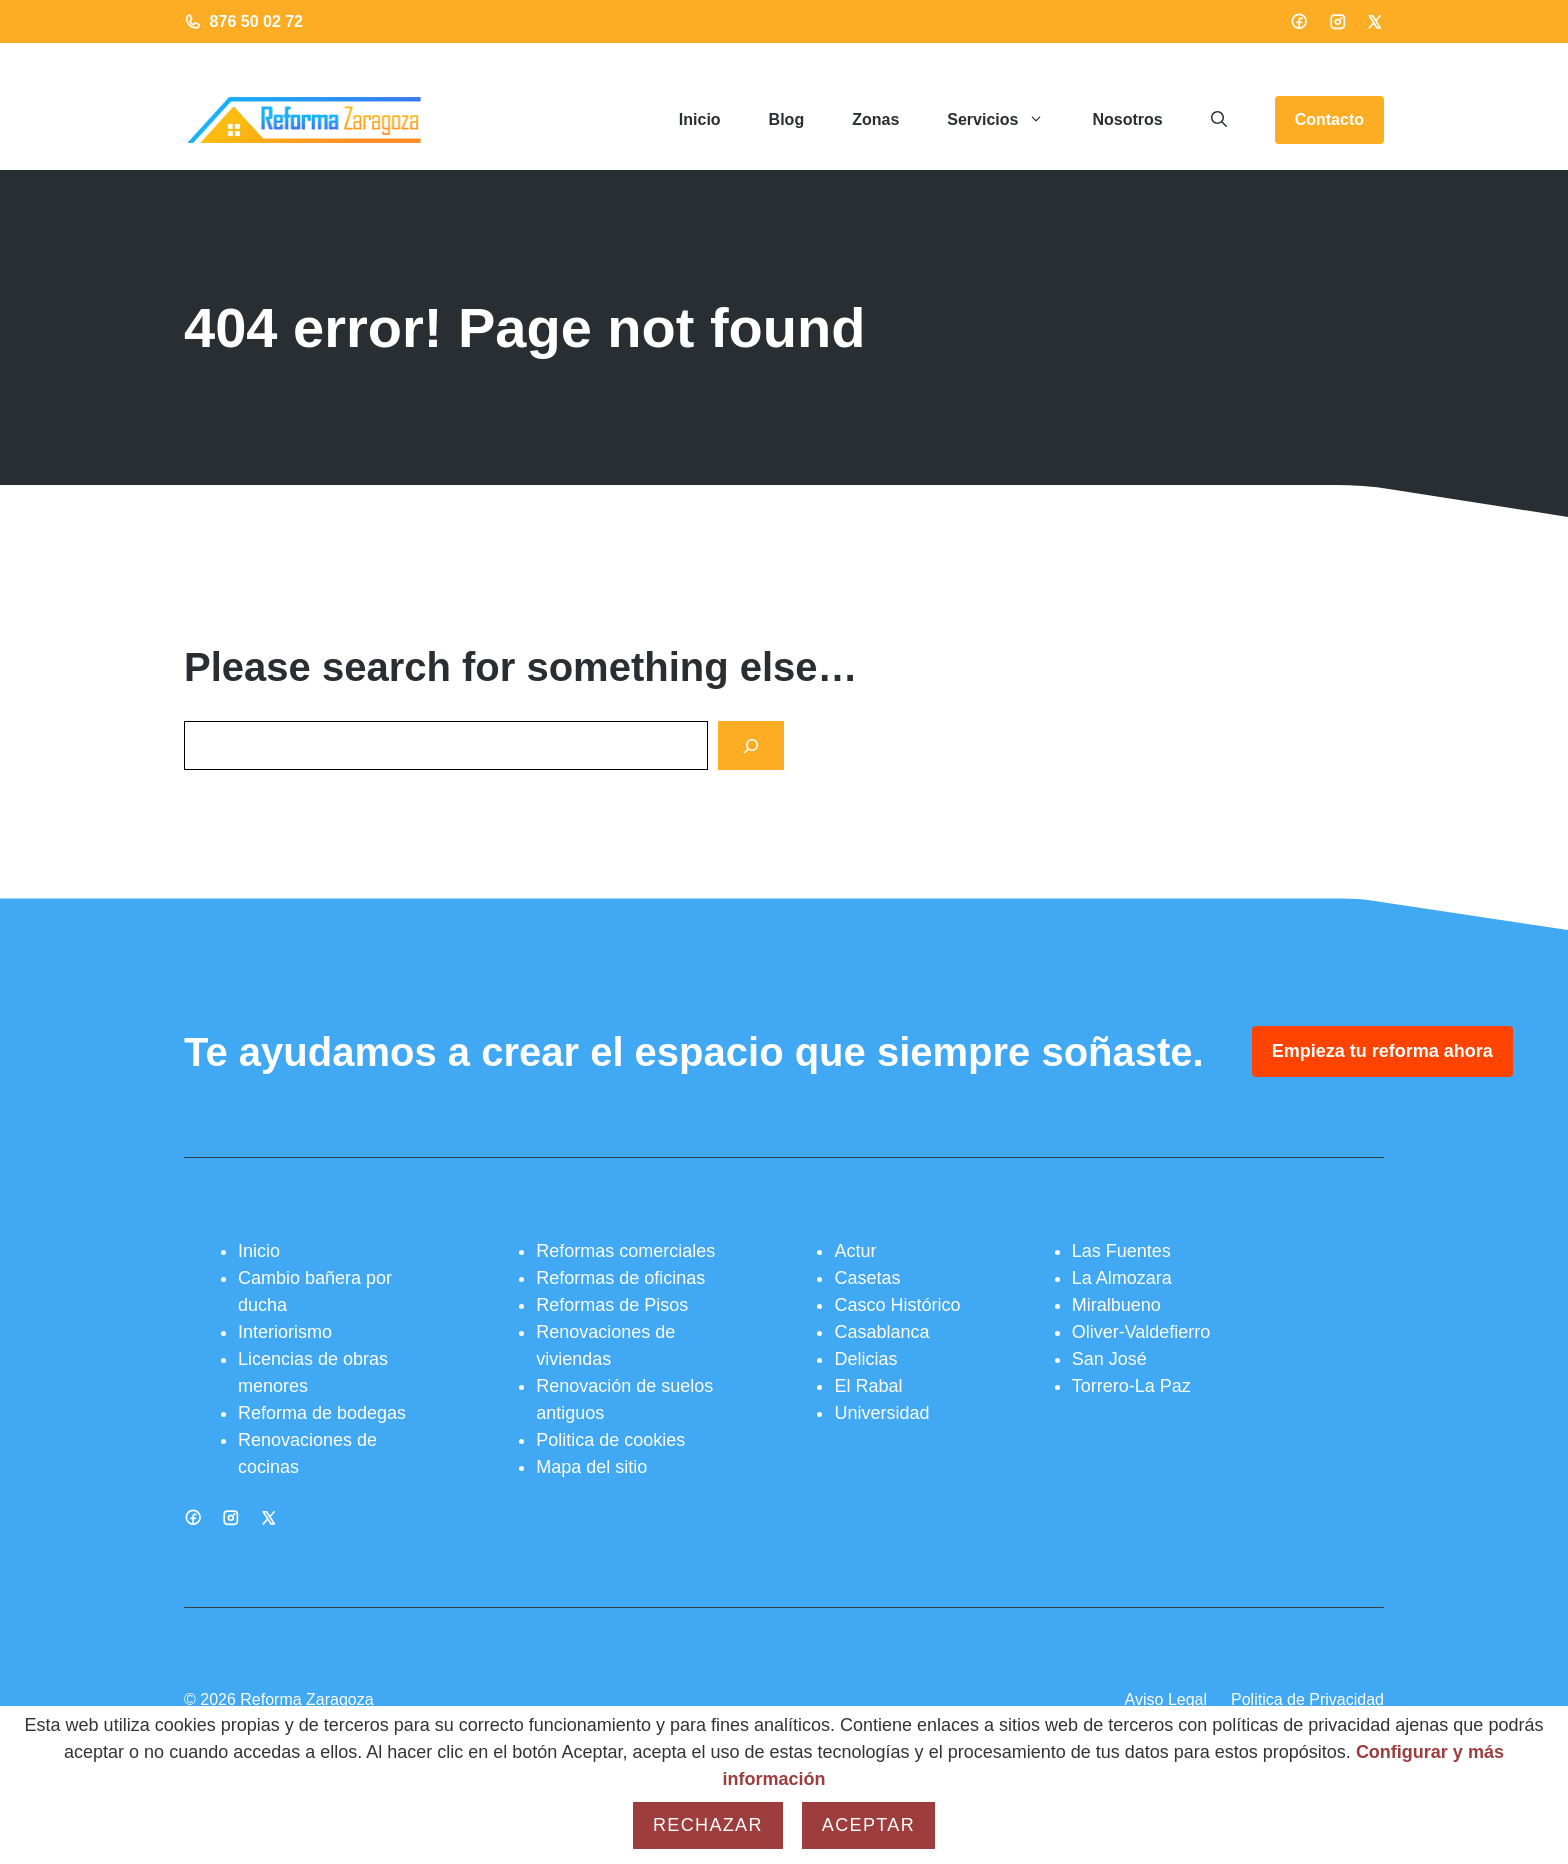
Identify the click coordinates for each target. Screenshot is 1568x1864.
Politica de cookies (610, 1440)
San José (1109, 1359)
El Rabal (868, 1386)
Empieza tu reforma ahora (1382, 1051)
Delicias (865, 1359)
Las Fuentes (1121, 1251)
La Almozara (1122, 1278)
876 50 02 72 (256, 21)
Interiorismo (285, 1332)
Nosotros (1127, 119)
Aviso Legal (1166, 1699)
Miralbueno (1116, 1305)
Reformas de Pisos (612, 1305)
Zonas (875, 119)
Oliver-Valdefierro (1141, 1332)
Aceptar (868, 1825)
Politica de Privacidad (1307, 1699)
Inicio (700, 119)
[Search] (751, 745)
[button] (1219, 120)
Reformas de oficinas (620, 1278)
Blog (787, 119)
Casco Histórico (897, 1305)
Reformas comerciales (625, 1251)
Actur (855, 1251)
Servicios (1007, 120)
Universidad (881, 1413)
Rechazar (708, 1825)
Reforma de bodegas (322, 1413)
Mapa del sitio (591, 1467)
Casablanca (881, 1332)
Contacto (1329, 119)
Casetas (867, 1278)
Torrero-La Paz (1131, 1386)
